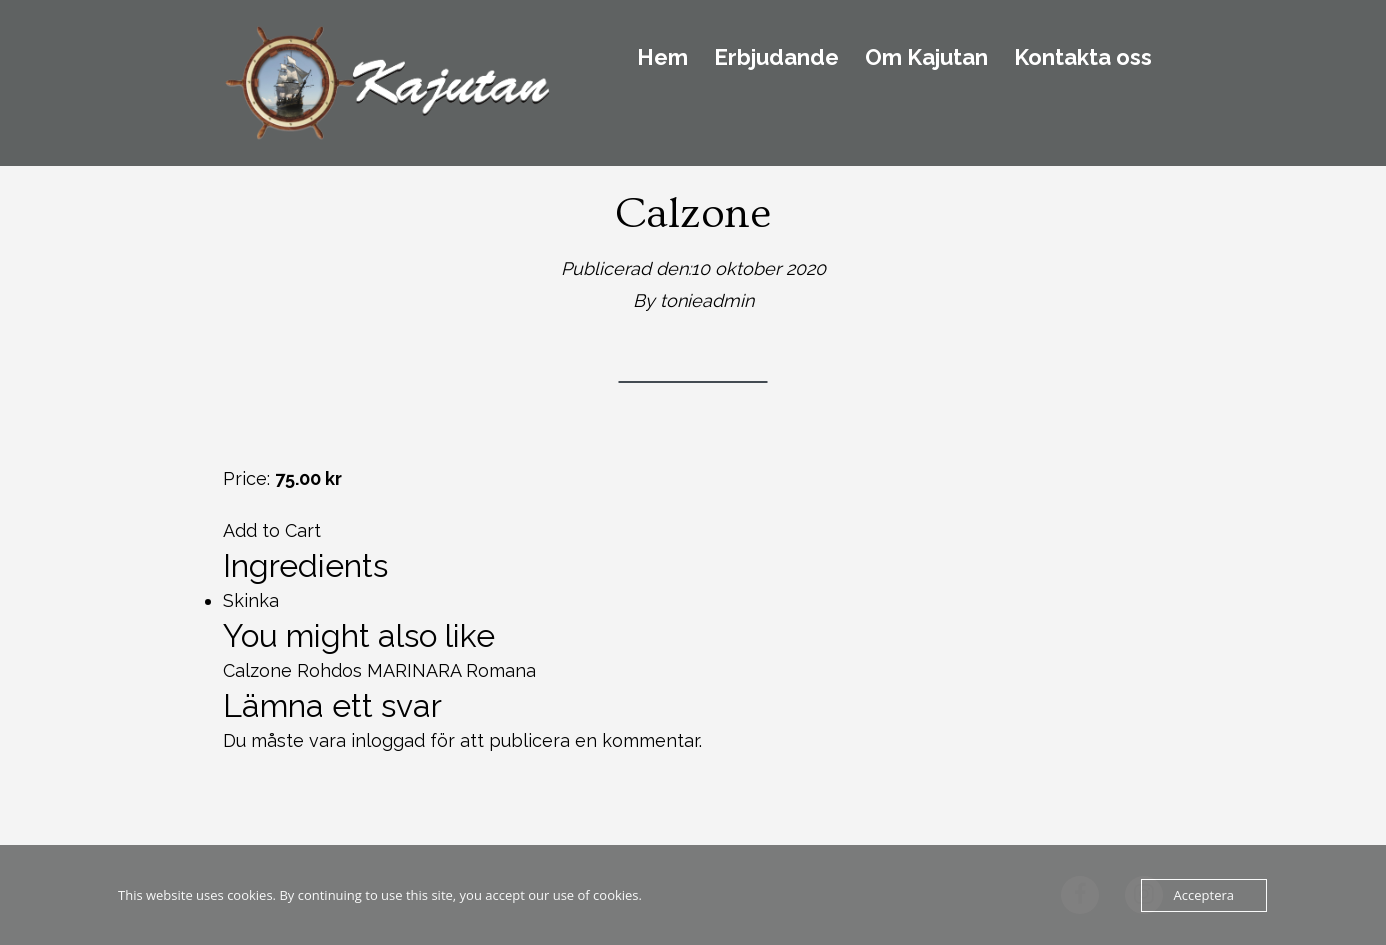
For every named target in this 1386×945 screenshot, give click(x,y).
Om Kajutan (926, 58)
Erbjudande (776, 58)
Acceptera (1204, 895)
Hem (662, 58)
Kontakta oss (1083, 58)
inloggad (388, 740)
